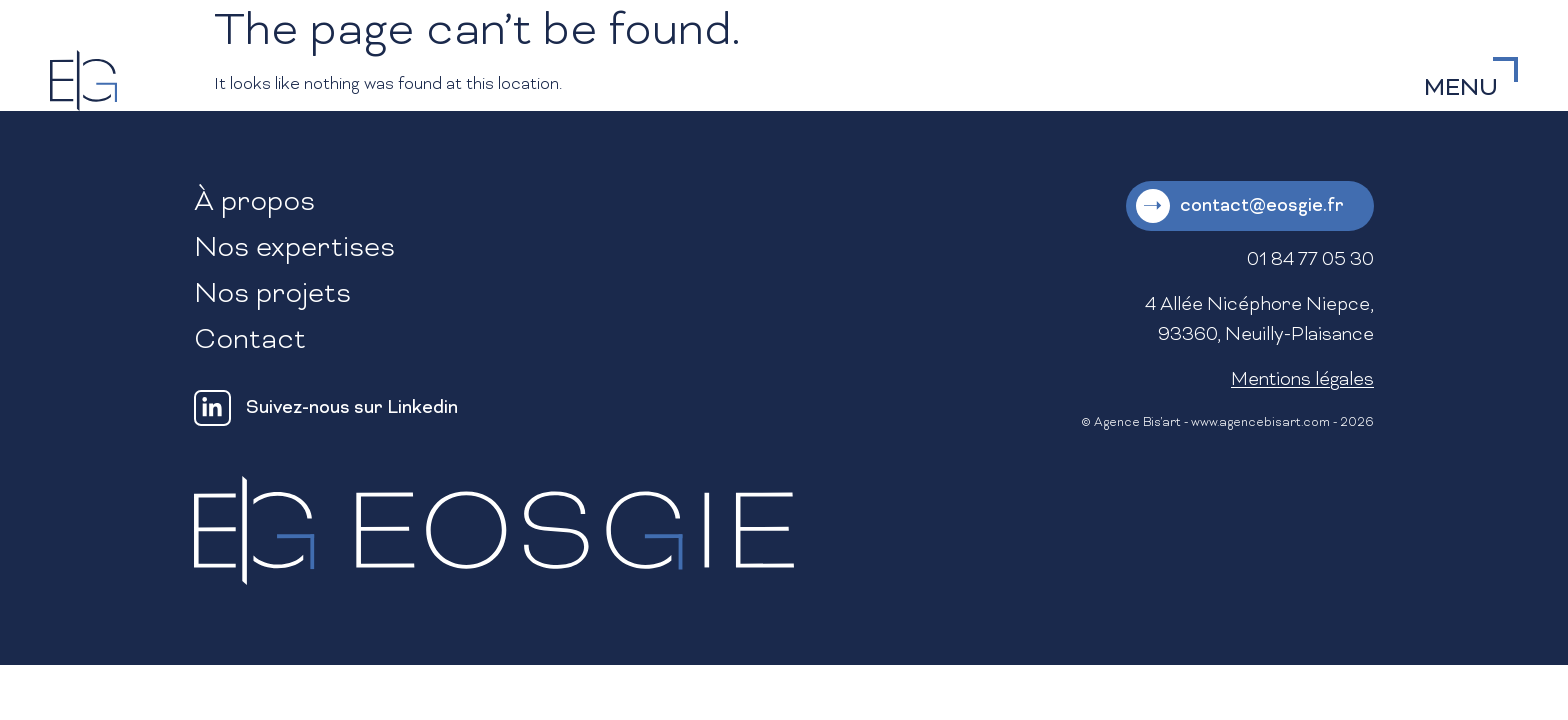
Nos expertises (294, 249)
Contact (250, 341)
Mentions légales (1302, 380)
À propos (254, 203)
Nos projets (272, 295)
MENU (1461, 89)
